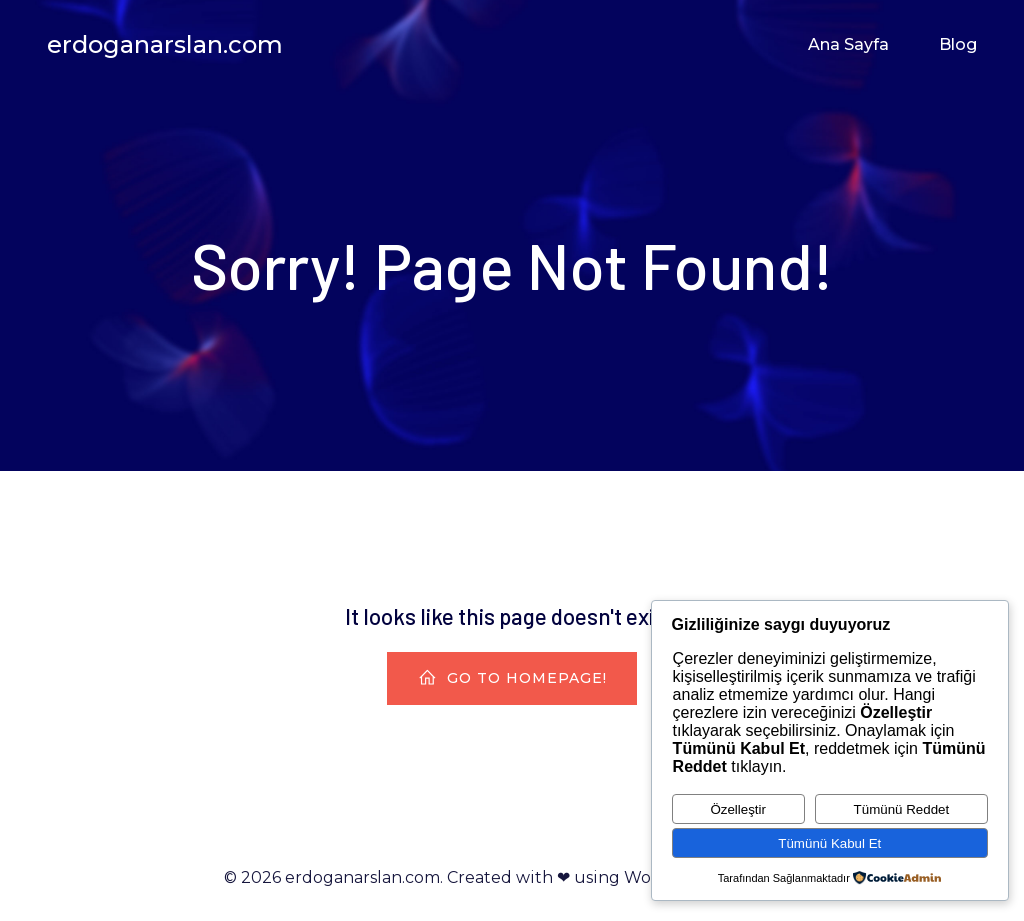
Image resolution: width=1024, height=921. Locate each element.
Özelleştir (738, 809)
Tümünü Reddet (902, 809)
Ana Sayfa (848, 44)
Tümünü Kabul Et (829, 843)
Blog (958, 44)
